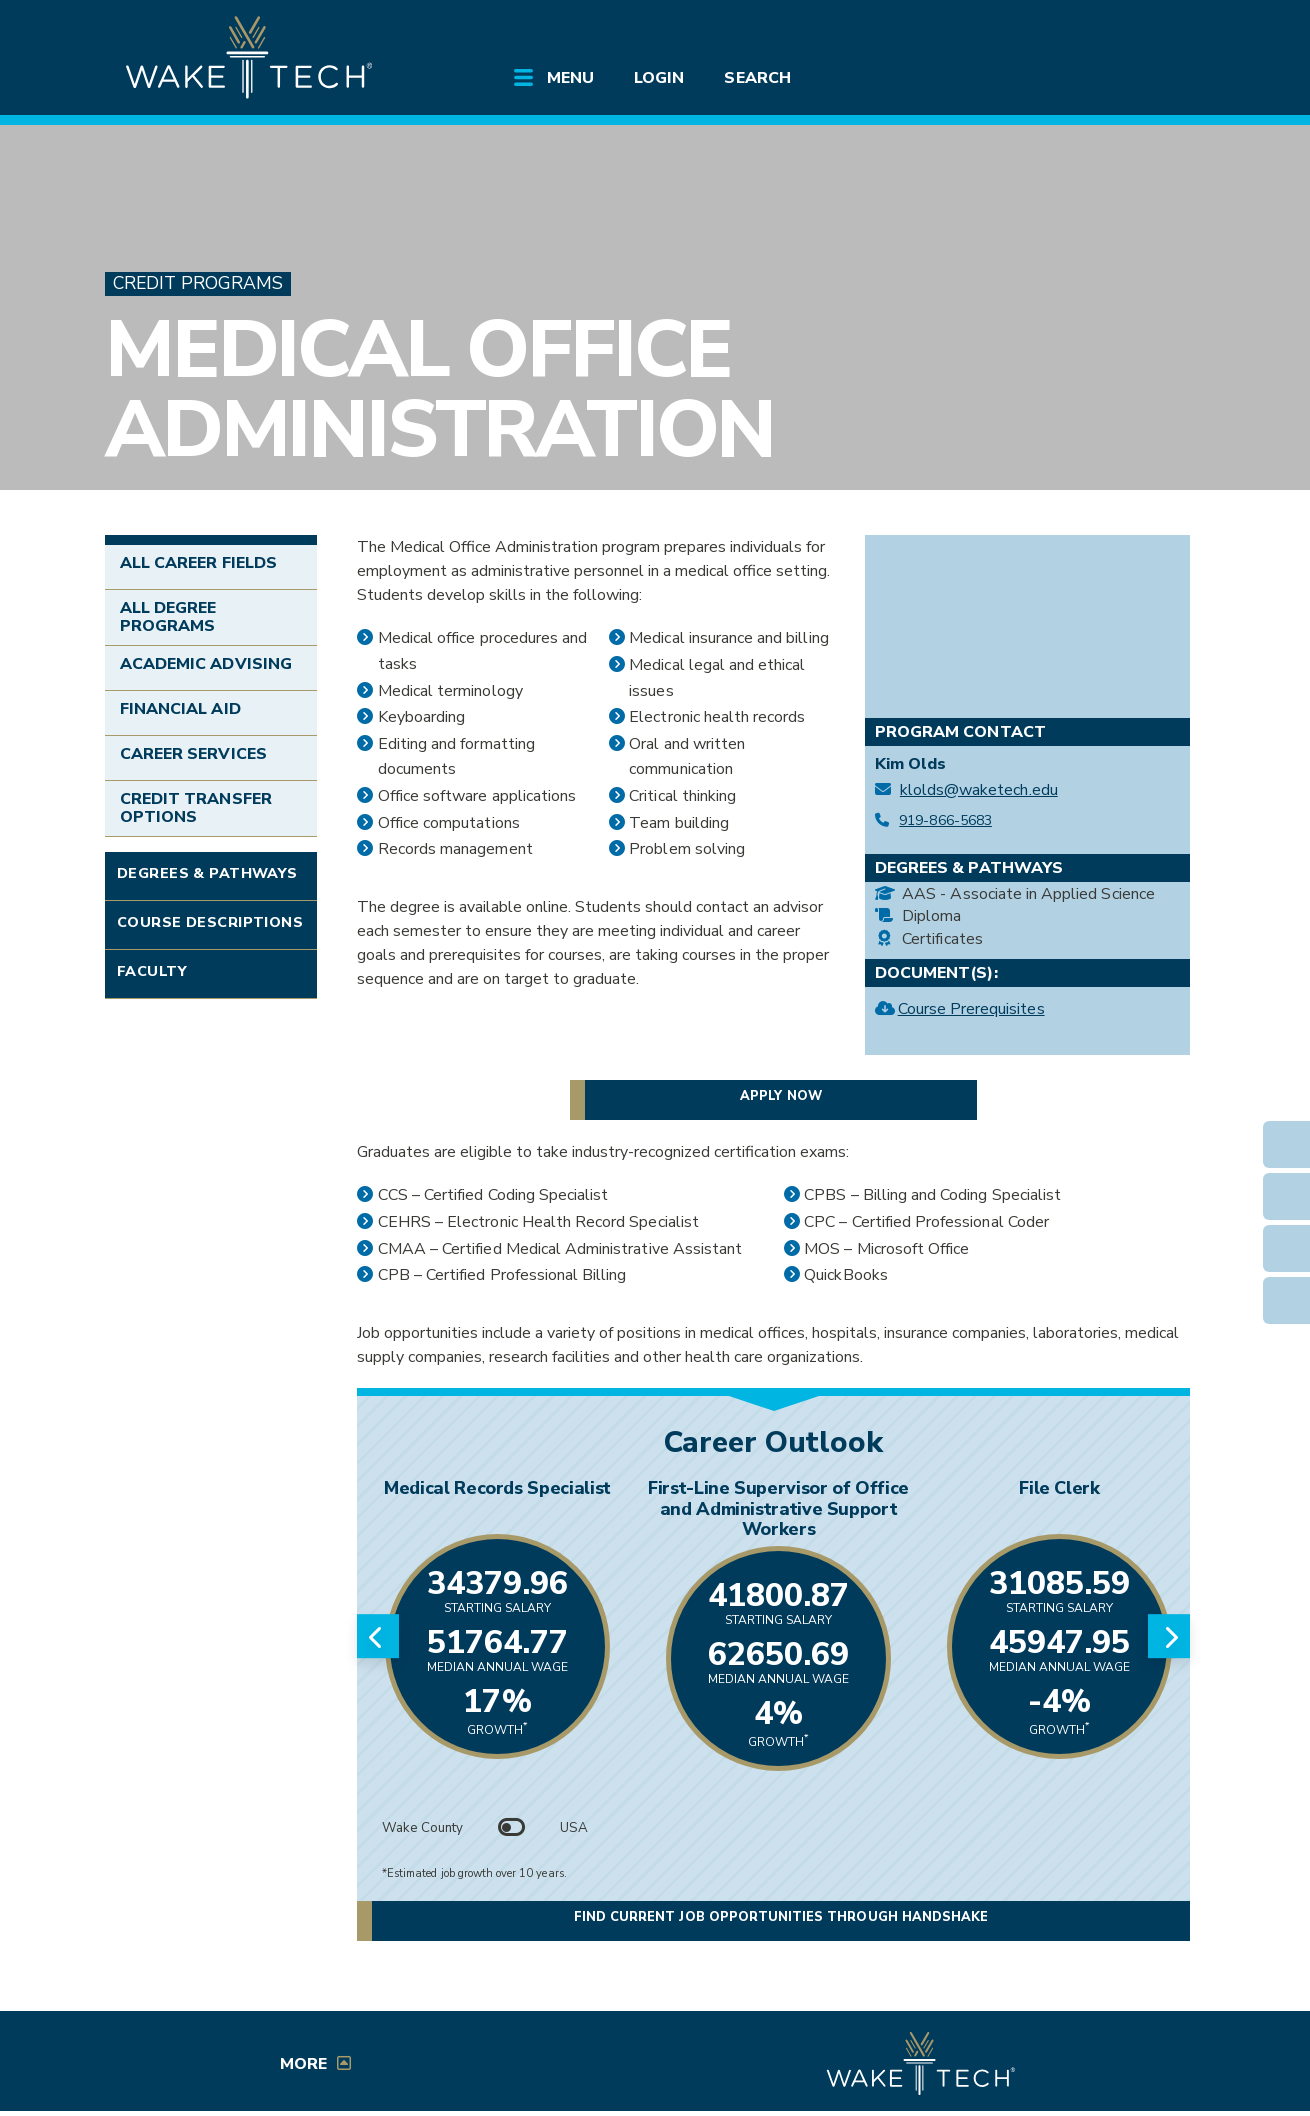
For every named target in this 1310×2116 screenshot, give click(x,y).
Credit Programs (198, 283)
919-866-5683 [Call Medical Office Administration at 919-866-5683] (945, 821)
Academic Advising (206, 664)
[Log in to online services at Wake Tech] (1147, 32)
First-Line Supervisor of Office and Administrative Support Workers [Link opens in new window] (778, 1508)
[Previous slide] (378, 1636)
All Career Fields (198, 563)
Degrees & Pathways (207, 873)
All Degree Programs (168, 617)
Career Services (193, 754)
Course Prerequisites (971, 1011)
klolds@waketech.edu (979, 790)
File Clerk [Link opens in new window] (1059, 1488)
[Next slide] (1169, 1636)
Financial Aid (180, 709)
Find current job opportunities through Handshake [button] (781, 1917)
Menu (570, 78)
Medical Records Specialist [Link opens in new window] (497, 1488)
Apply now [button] (780, 1096)
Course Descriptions (210, 922)
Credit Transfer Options (196, 808)
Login (659, 78)
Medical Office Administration (439, 389)
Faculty (152, 971)
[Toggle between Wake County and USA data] (512, 1828)
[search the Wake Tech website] (1090, 32)
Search (757, 78)
